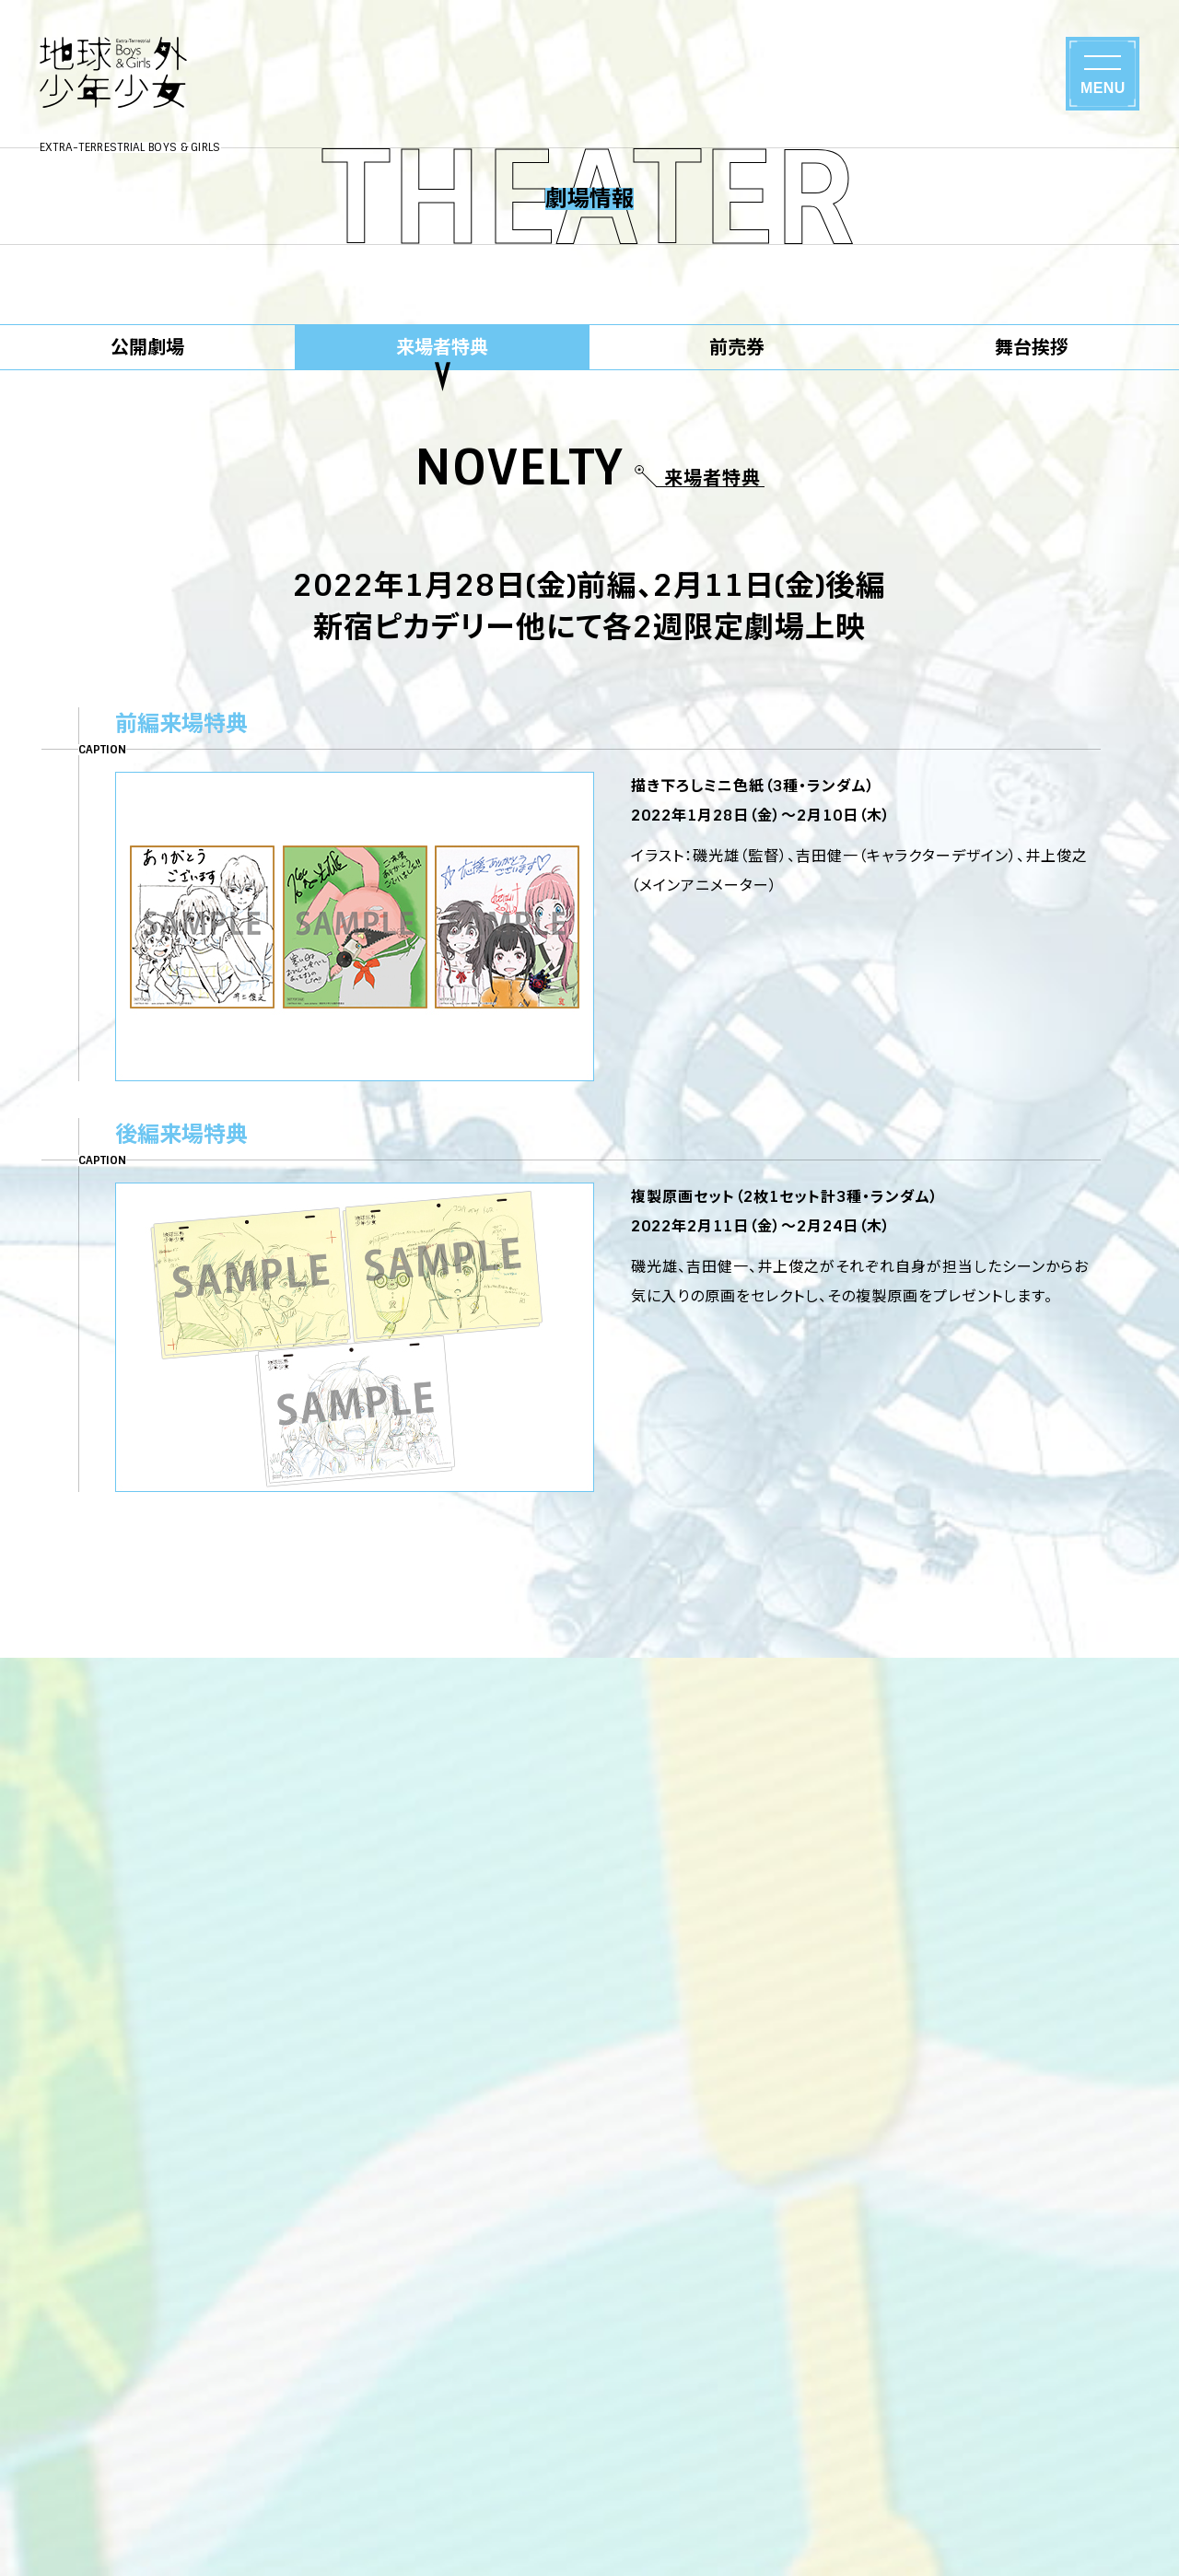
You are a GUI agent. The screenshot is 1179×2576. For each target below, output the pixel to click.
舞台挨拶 (1031, 347)
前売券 (737, 347)
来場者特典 (442, 347)
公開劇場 (147, 347)
